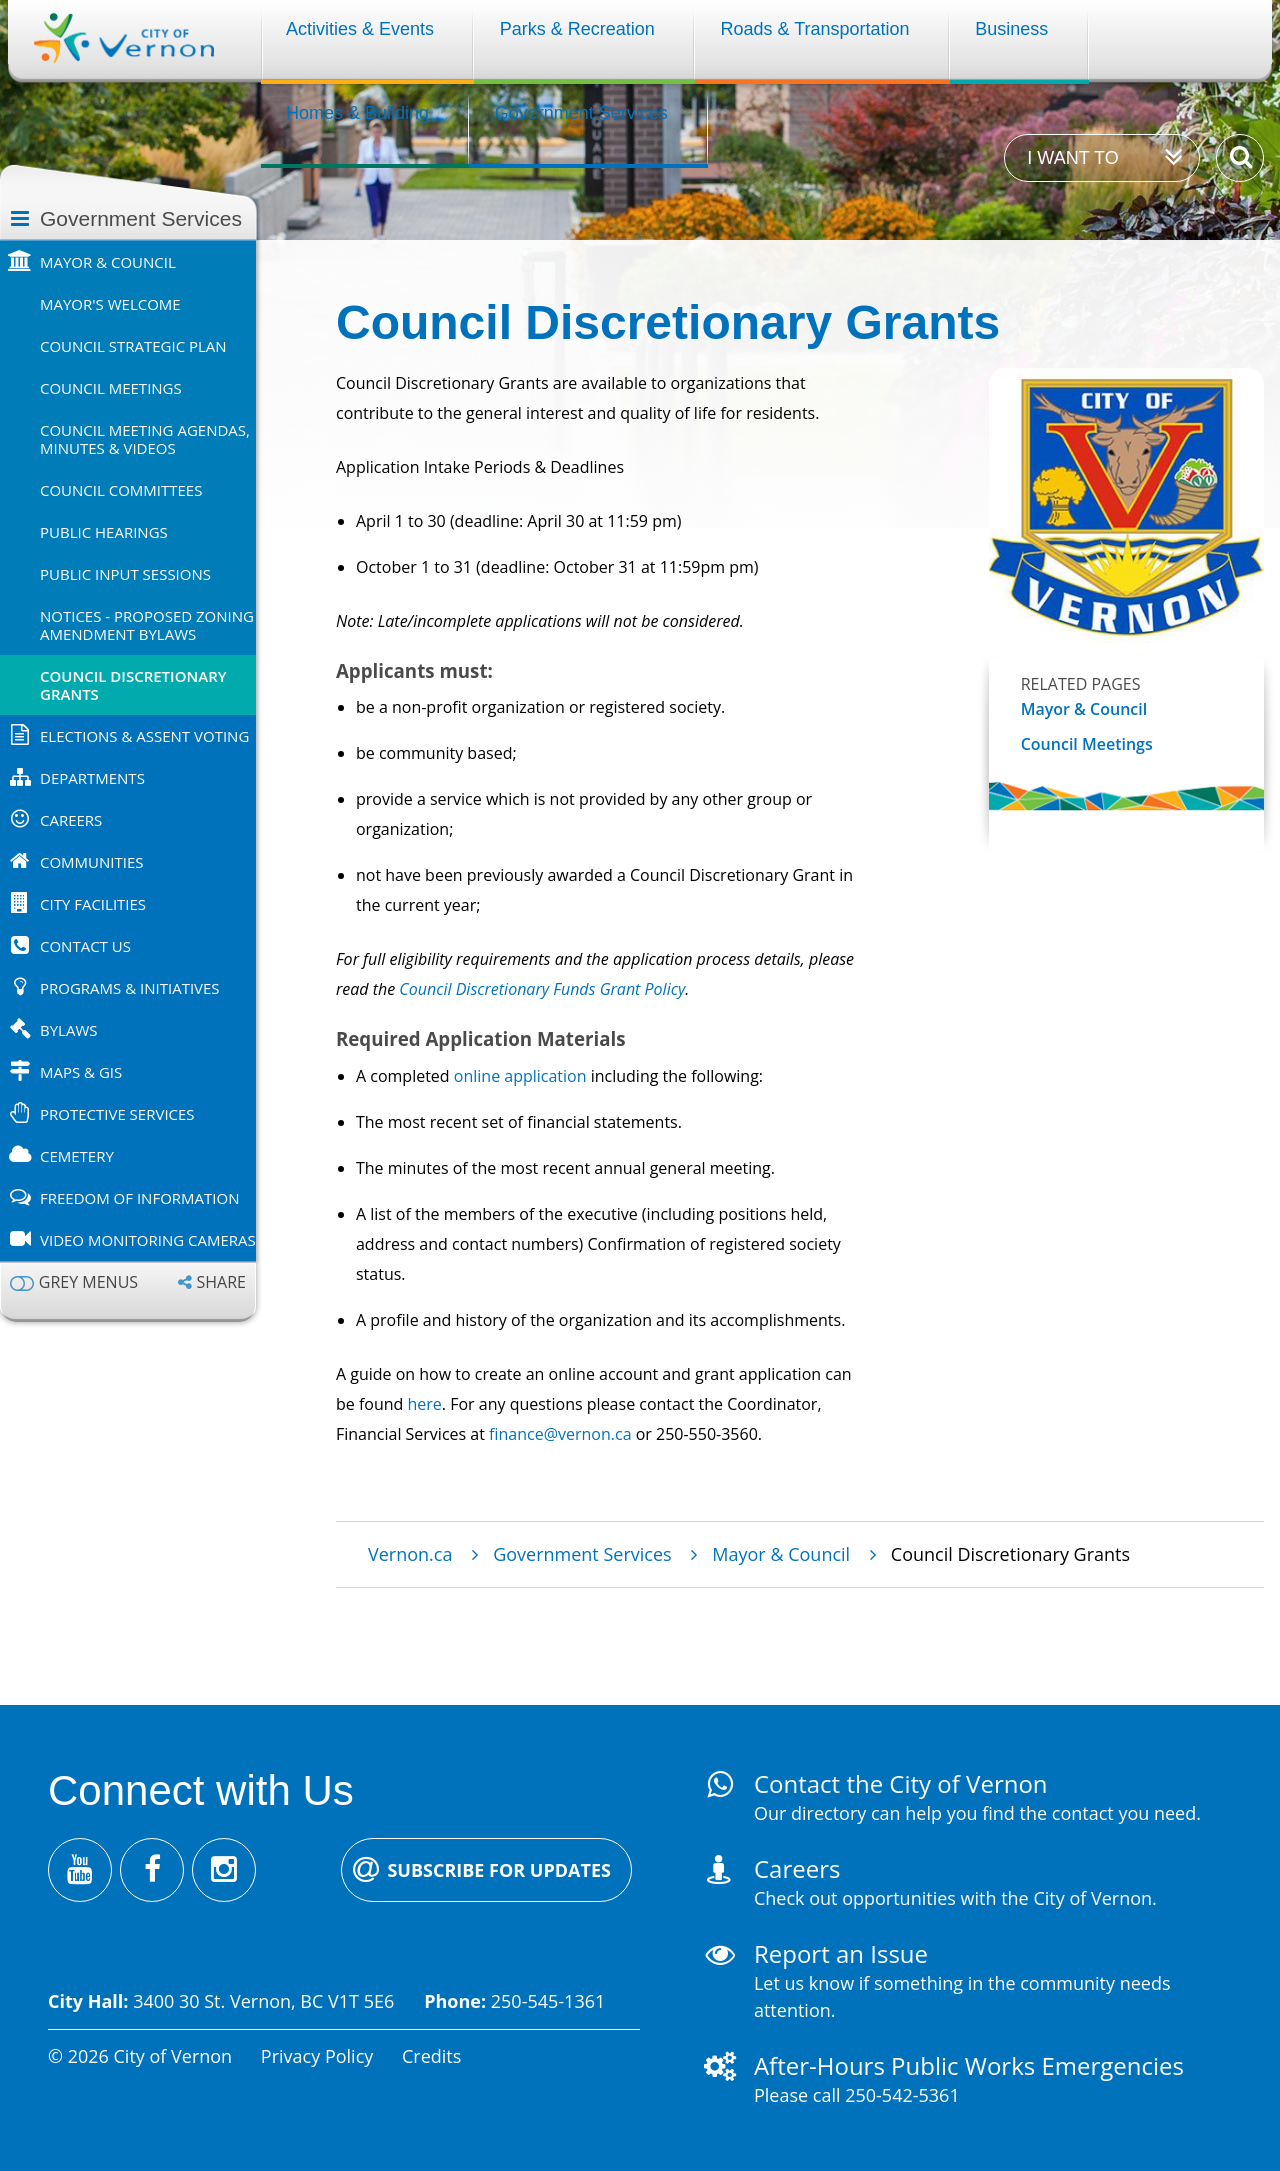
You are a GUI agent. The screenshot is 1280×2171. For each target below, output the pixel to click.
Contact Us (85, 946)
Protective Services (117, 1114)
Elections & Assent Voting (144, 736)
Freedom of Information (139, 1198)
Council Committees (121, 490)
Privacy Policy (317, 2056)
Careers (71, 820)
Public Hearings (104, 532)
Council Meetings (111, 388)
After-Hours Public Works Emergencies (969, 2065)
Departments (92, 778)
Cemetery (77, 1156)
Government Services (581, 113)
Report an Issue (841, 1953)
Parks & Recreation (577, 29)
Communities (92, 862)
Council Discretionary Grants (133, 685)
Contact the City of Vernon (901, 1783)
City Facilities (93, 904)
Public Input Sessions (125, 574)
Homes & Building (357, 113)
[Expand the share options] (212, 1282)
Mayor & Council (108, 262)
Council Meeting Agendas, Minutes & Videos (145, 439)
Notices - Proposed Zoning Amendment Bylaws (147, 625)
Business (1011, 29)
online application (520, 1076)
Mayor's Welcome (110, 304)
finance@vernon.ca (560, 1434)
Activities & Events (360, 29)
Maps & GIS (81, 1072)
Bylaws (68, 1030)
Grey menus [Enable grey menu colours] (88, 1282)
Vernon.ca (410, 1554)
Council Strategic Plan (133, 346)
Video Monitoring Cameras (148, 1240)
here (424, 1404)
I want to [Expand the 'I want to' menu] (1072, 158)
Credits (431, 2056)
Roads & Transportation (814, 29)
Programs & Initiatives (130, 988)
